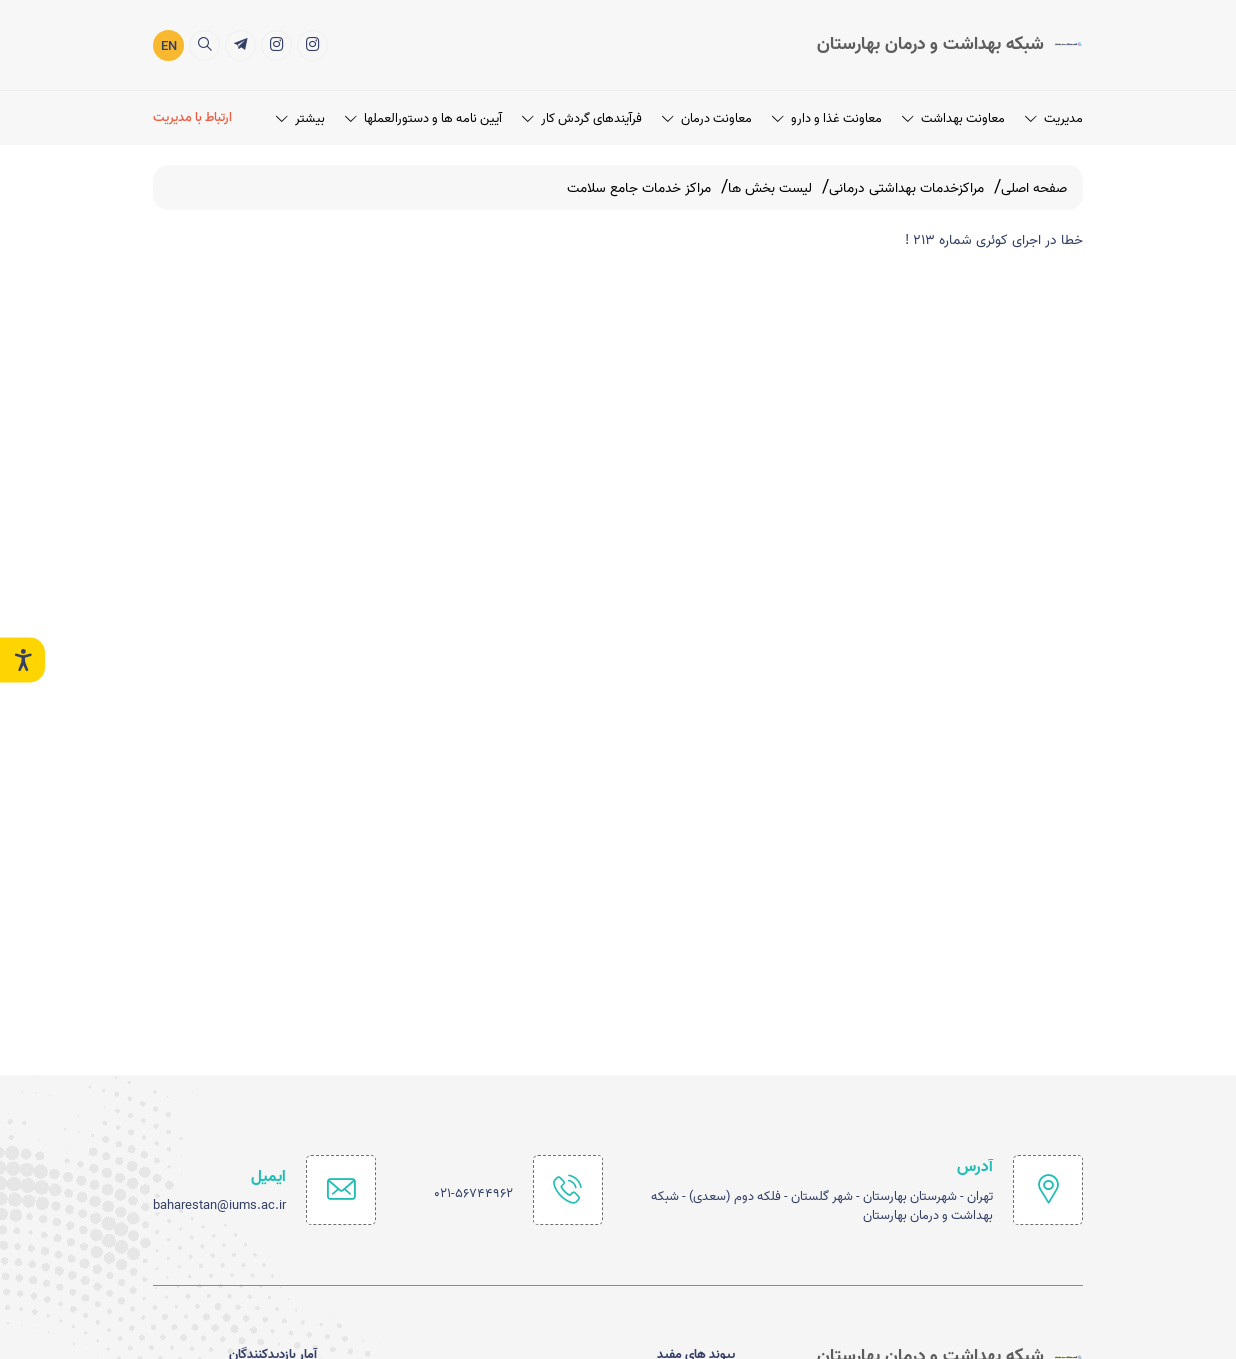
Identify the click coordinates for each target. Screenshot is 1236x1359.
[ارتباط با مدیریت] (195, 117)
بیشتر (300, 116)
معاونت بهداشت (953, 116)
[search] (204, 43)
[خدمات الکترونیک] (240, 43)
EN (169, 45)
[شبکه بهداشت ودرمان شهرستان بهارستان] (276, 43)
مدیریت (1054, 116)
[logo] (950, 44)
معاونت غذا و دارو (827, 116)
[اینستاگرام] (312, 43)
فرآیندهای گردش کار (582, 116)
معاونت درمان (707, 116)
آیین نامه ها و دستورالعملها (423, 116)
